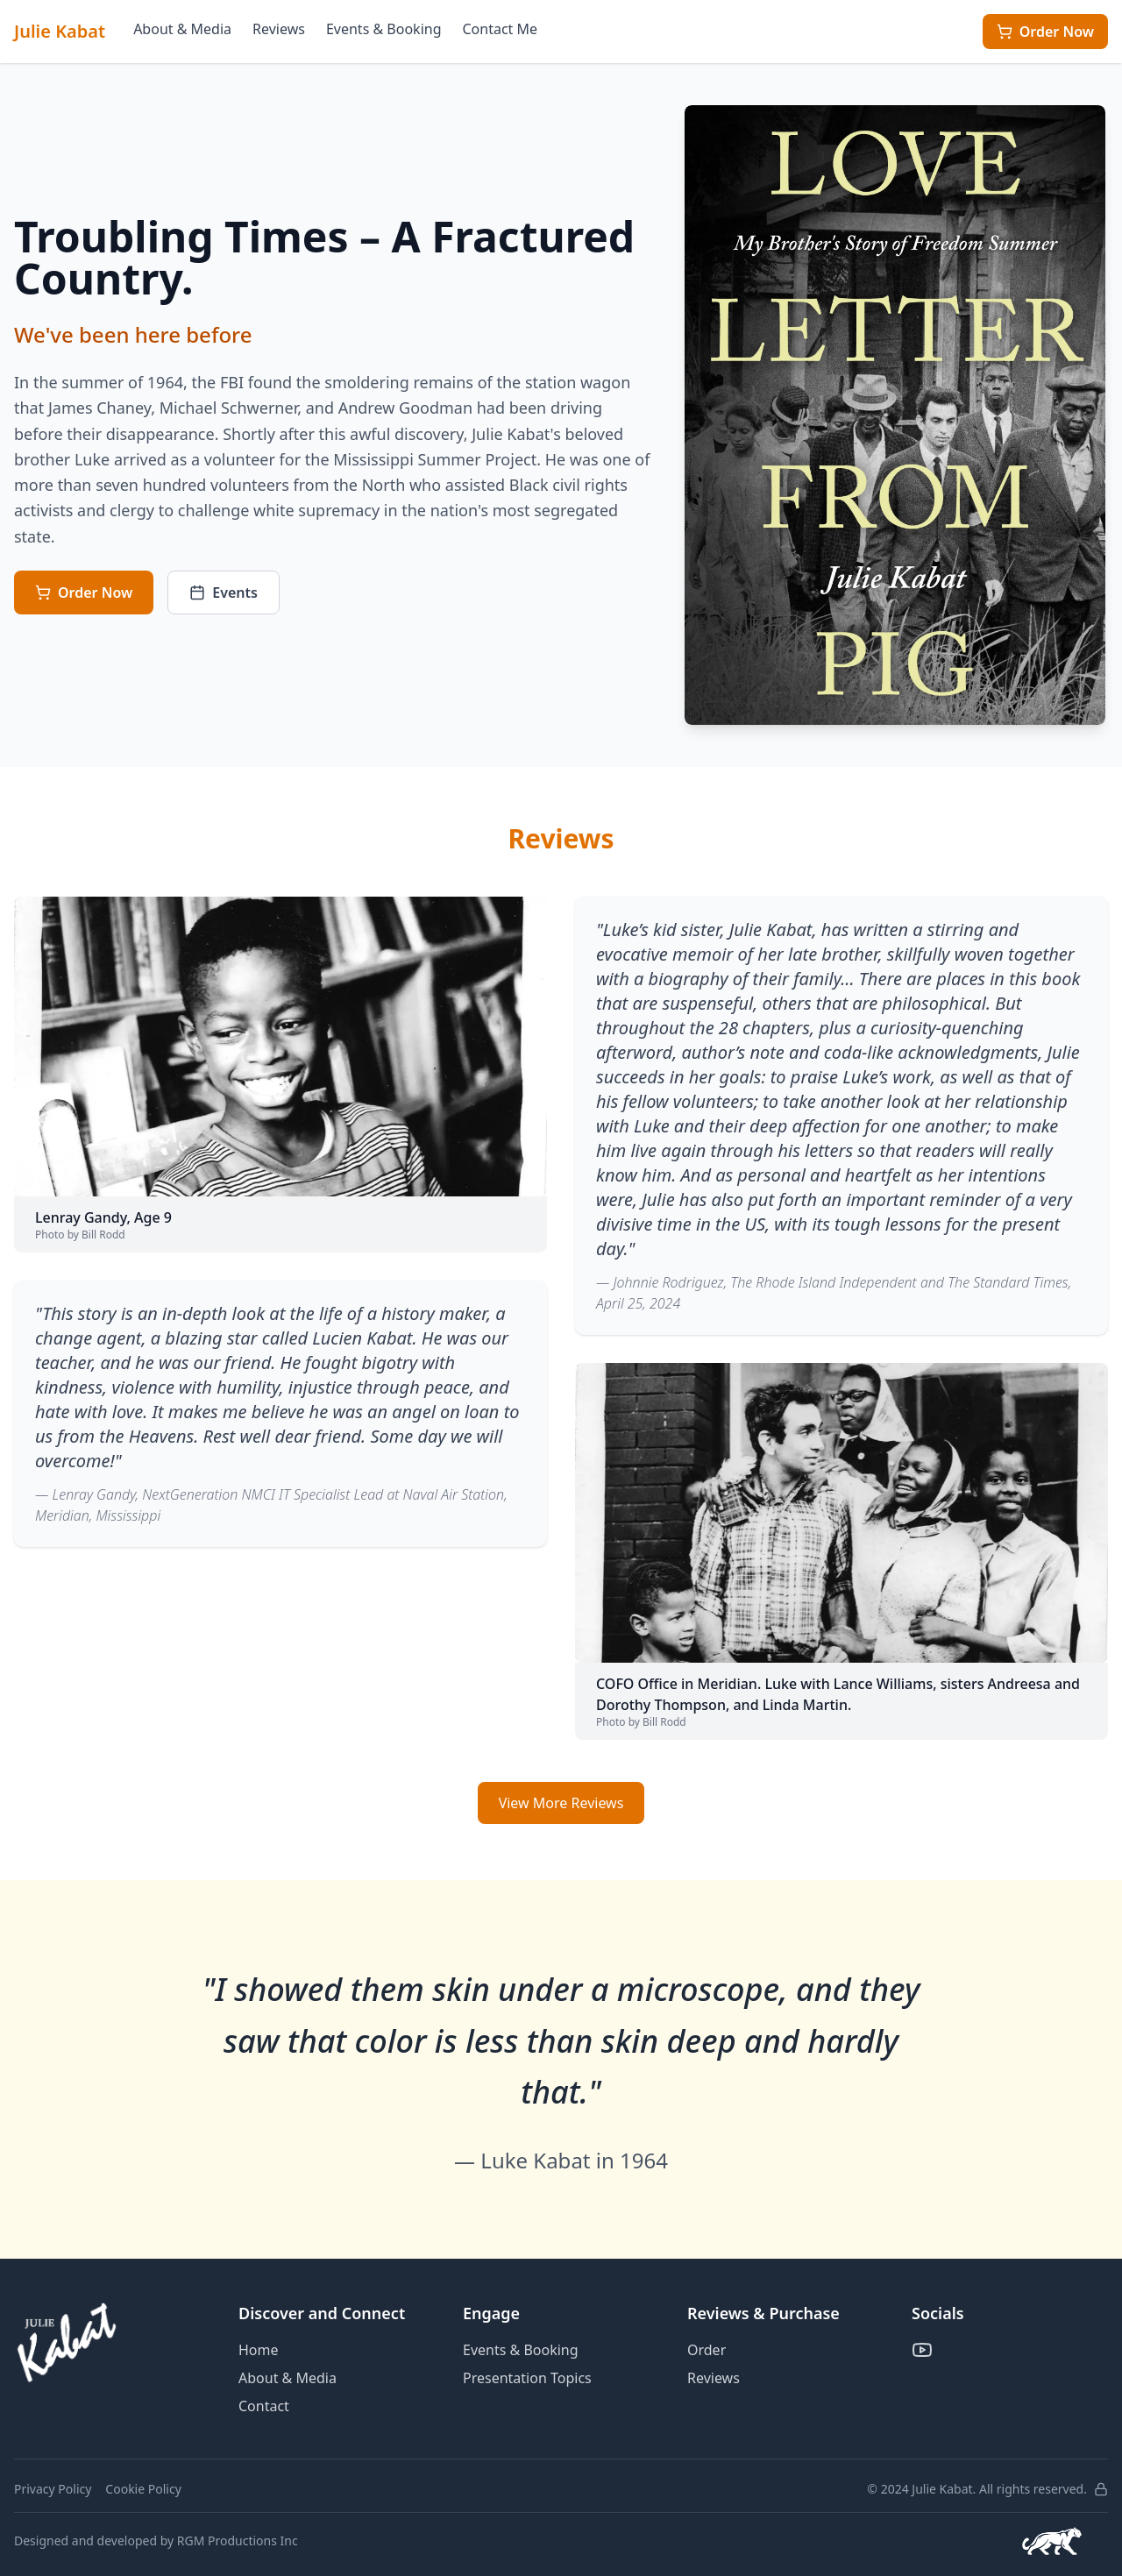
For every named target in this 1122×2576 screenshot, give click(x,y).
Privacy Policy (52, 2488)
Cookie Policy (143, 2488)
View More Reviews (561, 1803)
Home (258, 2350)
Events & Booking (384, 29)
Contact (263, 2406)
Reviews (278, 29)
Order (706, 2350)
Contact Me (500, 29)
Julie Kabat (59, 31)
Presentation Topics (527, 2378)
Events (223, 592)
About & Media (182, 29)
